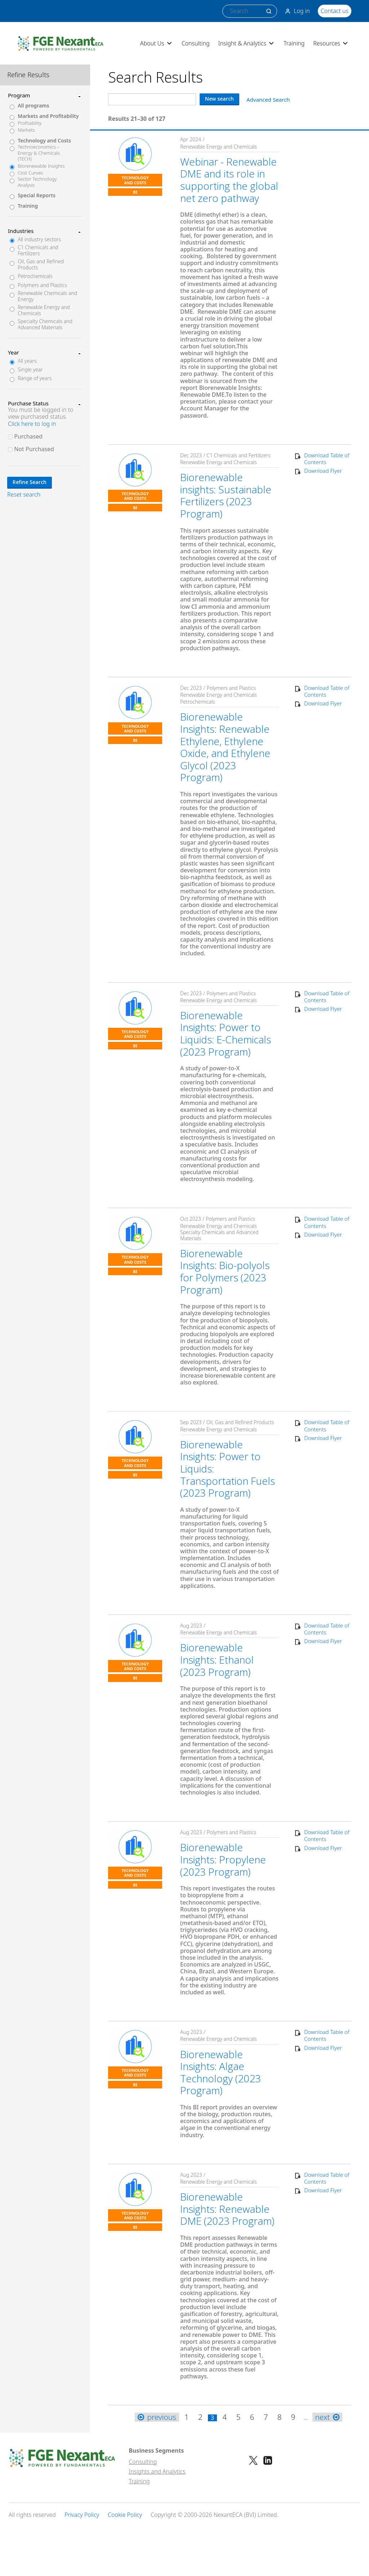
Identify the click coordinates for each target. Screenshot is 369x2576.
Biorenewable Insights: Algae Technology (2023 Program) (220, 2072)
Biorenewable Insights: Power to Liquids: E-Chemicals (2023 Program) (225, 1033)
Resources (331, 43)
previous (157, 2417)
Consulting (196, 43)
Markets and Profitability (48, 116)
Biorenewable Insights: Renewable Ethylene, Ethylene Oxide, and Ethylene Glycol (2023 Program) (225, 747)
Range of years (35, 378)
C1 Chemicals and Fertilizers (38, 251)
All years (27, 361)
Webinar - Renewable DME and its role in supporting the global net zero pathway (229, 180)
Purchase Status (28, 403)
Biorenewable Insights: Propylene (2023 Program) (223, 1859)
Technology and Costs (44, 141)
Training (294, 43)
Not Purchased (34, 449)
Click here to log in (32, 424)
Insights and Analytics (157, 2471)
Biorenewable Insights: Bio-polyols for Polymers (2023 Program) (225, 1271)
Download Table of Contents (326, 459)
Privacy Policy (82, 2514)
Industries (21, 231)
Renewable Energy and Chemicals (44, 310)
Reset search (23, 494)
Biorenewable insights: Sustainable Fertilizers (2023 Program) (225, 495)
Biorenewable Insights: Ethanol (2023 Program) (217, 1659)
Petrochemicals (35, 276)
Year (14, 352)
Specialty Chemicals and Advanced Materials (45, 324)
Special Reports (36, 196)
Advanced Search (268, 99)
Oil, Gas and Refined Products (41, 265)
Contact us (334, 11)
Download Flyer (323, 470)
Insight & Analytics (246, 43)
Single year (30, 370)
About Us (156, 43)
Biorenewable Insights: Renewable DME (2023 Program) (227, 2209)
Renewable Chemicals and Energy (47, 296)
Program (19, 95)
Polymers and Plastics (42, 285)
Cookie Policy (125, 2514)
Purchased (28, 436)
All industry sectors (39, 240)
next (327, 2417)
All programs (33, 106)
